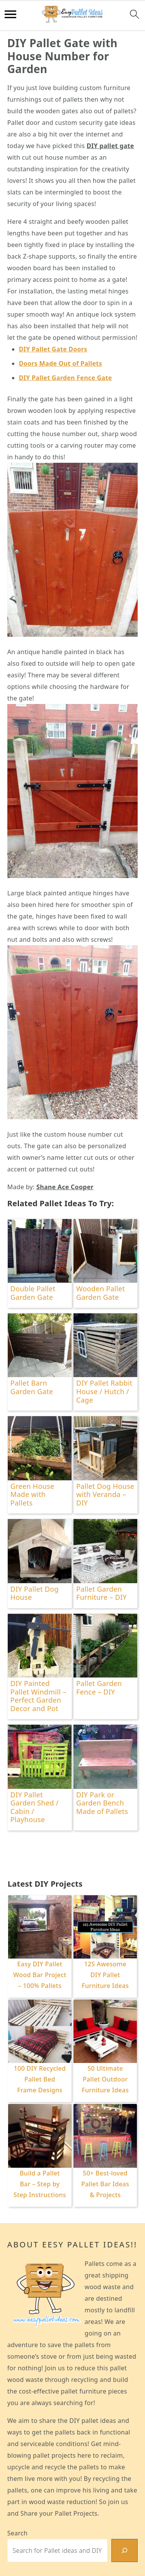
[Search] (124, 2550)
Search (17, 2533)
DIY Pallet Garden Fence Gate (65, 377)
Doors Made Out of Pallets (60, 363)
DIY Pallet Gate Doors (53, 349)
